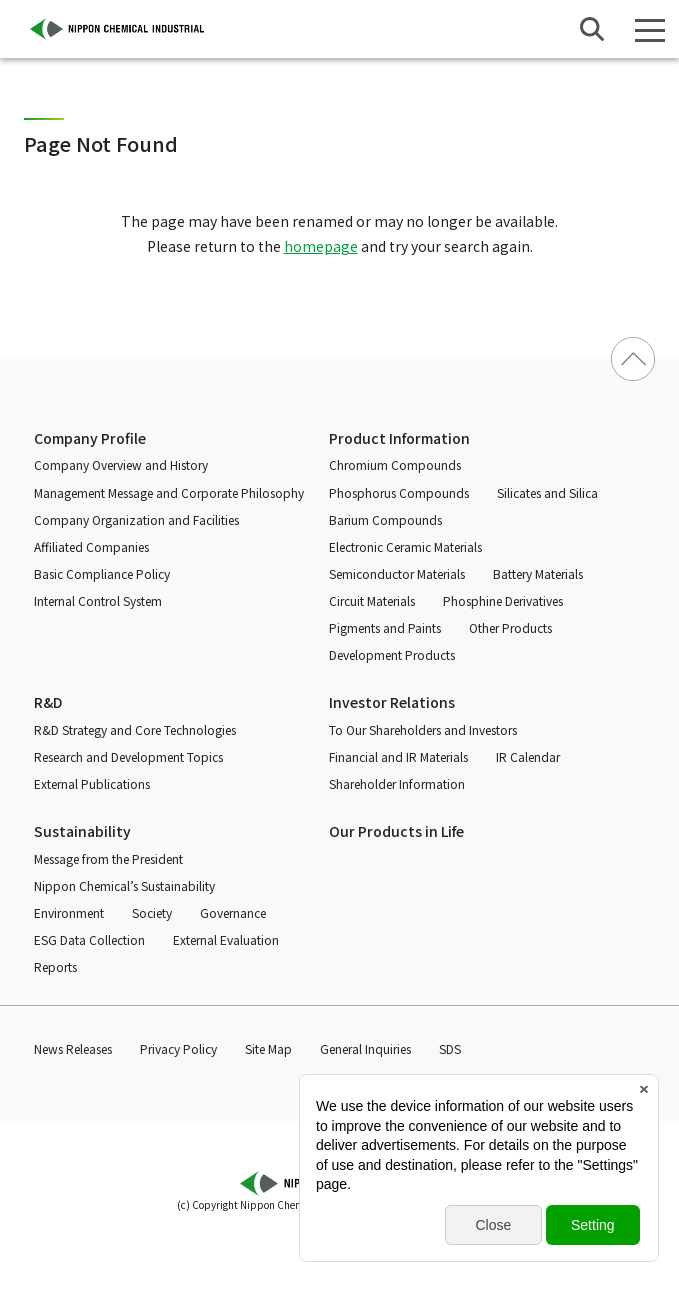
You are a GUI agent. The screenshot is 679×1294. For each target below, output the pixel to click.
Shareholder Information (397, 783)
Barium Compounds (385, 519)
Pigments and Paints (385, 627)
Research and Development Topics (128, 756)
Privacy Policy (178, 1048)
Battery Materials (538, 573)
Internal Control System (98, 600)
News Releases (73, 1048)
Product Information (399, 438)
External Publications (92, 783)
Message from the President (108, 858)
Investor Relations (392, 702)
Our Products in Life (396, 831)
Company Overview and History (121, 464)
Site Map (268, 1048)
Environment (69, 912)
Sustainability (82, 831)
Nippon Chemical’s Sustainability (124, 885)
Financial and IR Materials (398, 756)
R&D (48, 702)
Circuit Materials (372, 600)
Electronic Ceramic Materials (405, 546)
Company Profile (90, 438)
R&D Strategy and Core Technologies (135, 729)
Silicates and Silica (547, 492)
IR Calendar (528, 756)
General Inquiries (365, 1048)
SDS (450, 1048)
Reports (55, 966)
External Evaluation (226, 939)
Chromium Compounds (395, 464)
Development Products (392, 654)
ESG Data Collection (89, 939)
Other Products (510, 627)
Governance (233, 912)
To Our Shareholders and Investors (423, 729)
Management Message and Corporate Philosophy (169, 492)
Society (152, 912)
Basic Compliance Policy (102, 573)
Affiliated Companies (91, 546)
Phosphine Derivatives (503, 600)
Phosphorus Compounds (399, 492)
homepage (321, 246)
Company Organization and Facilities (136, 519)
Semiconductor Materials (397, 573)
